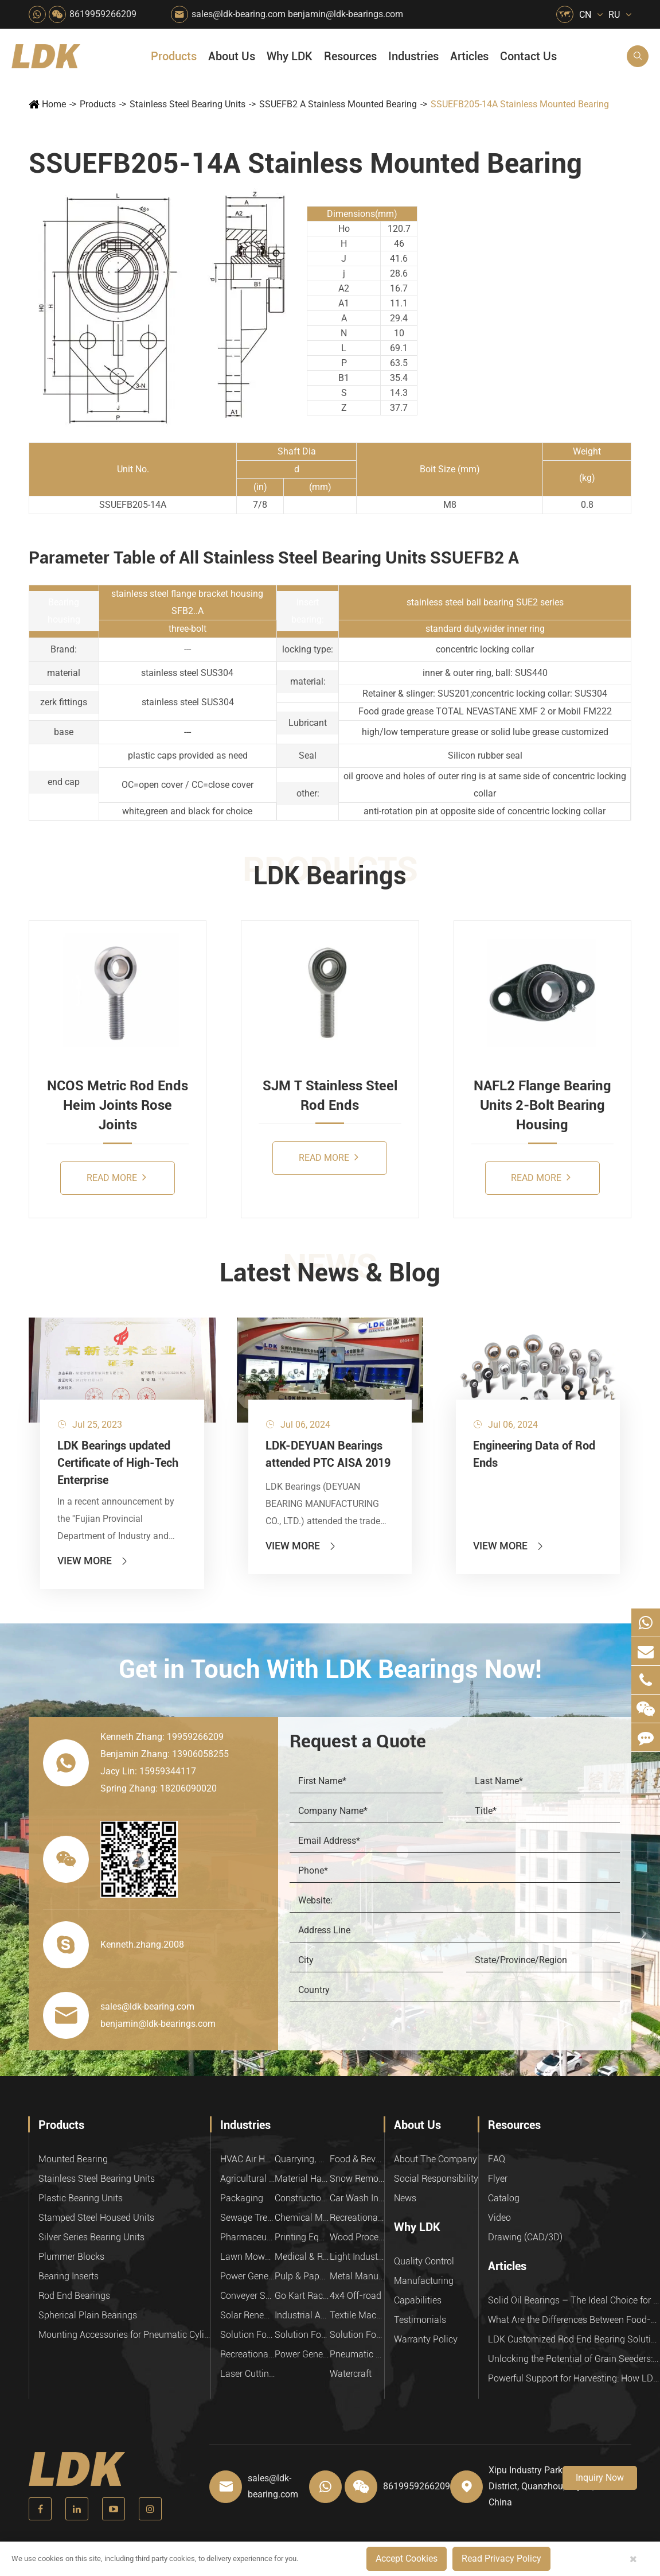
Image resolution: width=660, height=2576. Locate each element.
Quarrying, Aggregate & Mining (302, 2159)
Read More (116, 1177)
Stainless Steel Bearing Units (187, 104)
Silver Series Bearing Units (91, 2237)
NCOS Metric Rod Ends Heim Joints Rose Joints (117, 1105)
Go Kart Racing (302, 2295)
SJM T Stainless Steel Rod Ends (330, 1095)
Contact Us (528, 56)
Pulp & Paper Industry (302, 2276)
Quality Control (424, 2261)
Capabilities (418, 2300)
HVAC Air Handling (247, 2159)
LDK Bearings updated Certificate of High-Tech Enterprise (117, 1463)
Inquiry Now (600, 2477)
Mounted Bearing (73, 2159)
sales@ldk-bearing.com (239, 14)
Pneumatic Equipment (357, 2354)
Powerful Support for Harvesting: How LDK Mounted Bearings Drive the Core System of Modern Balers (574, 2378)
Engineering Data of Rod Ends (534, 1454)
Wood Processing (357, 2237)
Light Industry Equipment (357, 2256)
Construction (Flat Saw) (302, 2198)
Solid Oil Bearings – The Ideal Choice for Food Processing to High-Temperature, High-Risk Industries (574, 2300)
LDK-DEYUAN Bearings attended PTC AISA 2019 (327, 1454)
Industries (413, 56)
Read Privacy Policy (501, 2558)
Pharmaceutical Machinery (247, 2237)
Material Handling (302, 2178)
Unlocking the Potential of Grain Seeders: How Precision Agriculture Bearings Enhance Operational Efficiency (574, 2358)
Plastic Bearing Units (80, 2198)
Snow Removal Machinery (357, 2178)
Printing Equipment (302, 2237)
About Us (231, 56)
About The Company (435, 2159)
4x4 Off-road (355, 2295)
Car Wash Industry (357, 2198)
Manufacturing (424, 2280)
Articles (469, 56)
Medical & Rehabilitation (302, 2256)
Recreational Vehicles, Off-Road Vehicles (247, 2354)
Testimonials (420, 2319)
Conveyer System (247, 2295)
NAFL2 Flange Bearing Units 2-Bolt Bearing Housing (542, 1105)
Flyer (497, 2178)
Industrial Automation (302, 2315)
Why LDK (290, 56)
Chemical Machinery (302, 2217)
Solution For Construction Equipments (357, 2334)
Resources (350, 56)
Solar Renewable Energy (247, 2315)
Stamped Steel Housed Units (96, 2217)
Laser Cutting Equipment (247, 2373)
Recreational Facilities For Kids (357, 2217)
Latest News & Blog (330, 1273)
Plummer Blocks (71, 2256)
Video (499, 2217)
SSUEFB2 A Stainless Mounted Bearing (338, 104)
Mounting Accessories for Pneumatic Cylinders (124, 2334)
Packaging (241, 2198)
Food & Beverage (357, 2159)
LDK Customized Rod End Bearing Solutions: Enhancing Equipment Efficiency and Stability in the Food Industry (574, 2339)
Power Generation (302, 2354)
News (405, 2198)
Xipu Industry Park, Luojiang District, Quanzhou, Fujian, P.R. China (550, 2486)
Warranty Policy (426, 2339)
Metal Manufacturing (357, 2276)
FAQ (496, 2159)
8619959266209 (102, 14)
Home (54, 104)
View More (93, 1561)
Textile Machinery (357, 2315)
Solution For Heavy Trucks (247, 2334)
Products (174, 56)
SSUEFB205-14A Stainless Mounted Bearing (520, 104)
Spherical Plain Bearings (87, 2315)
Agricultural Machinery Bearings (247, 2178)
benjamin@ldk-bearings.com (345, 14)
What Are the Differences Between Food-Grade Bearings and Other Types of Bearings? (574, 2319)
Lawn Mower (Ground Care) (247, 2256)
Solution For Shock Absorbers (302, 2334)
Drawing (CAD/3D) (525, 2237)
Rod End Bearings (74, 2295)
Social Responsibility (436, 2178)
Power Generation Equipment (247, 2276)
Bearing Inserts (68, 2276)
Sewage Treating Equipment (247, 2217)
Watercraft (351, 2373)
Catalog (504, 2198)
